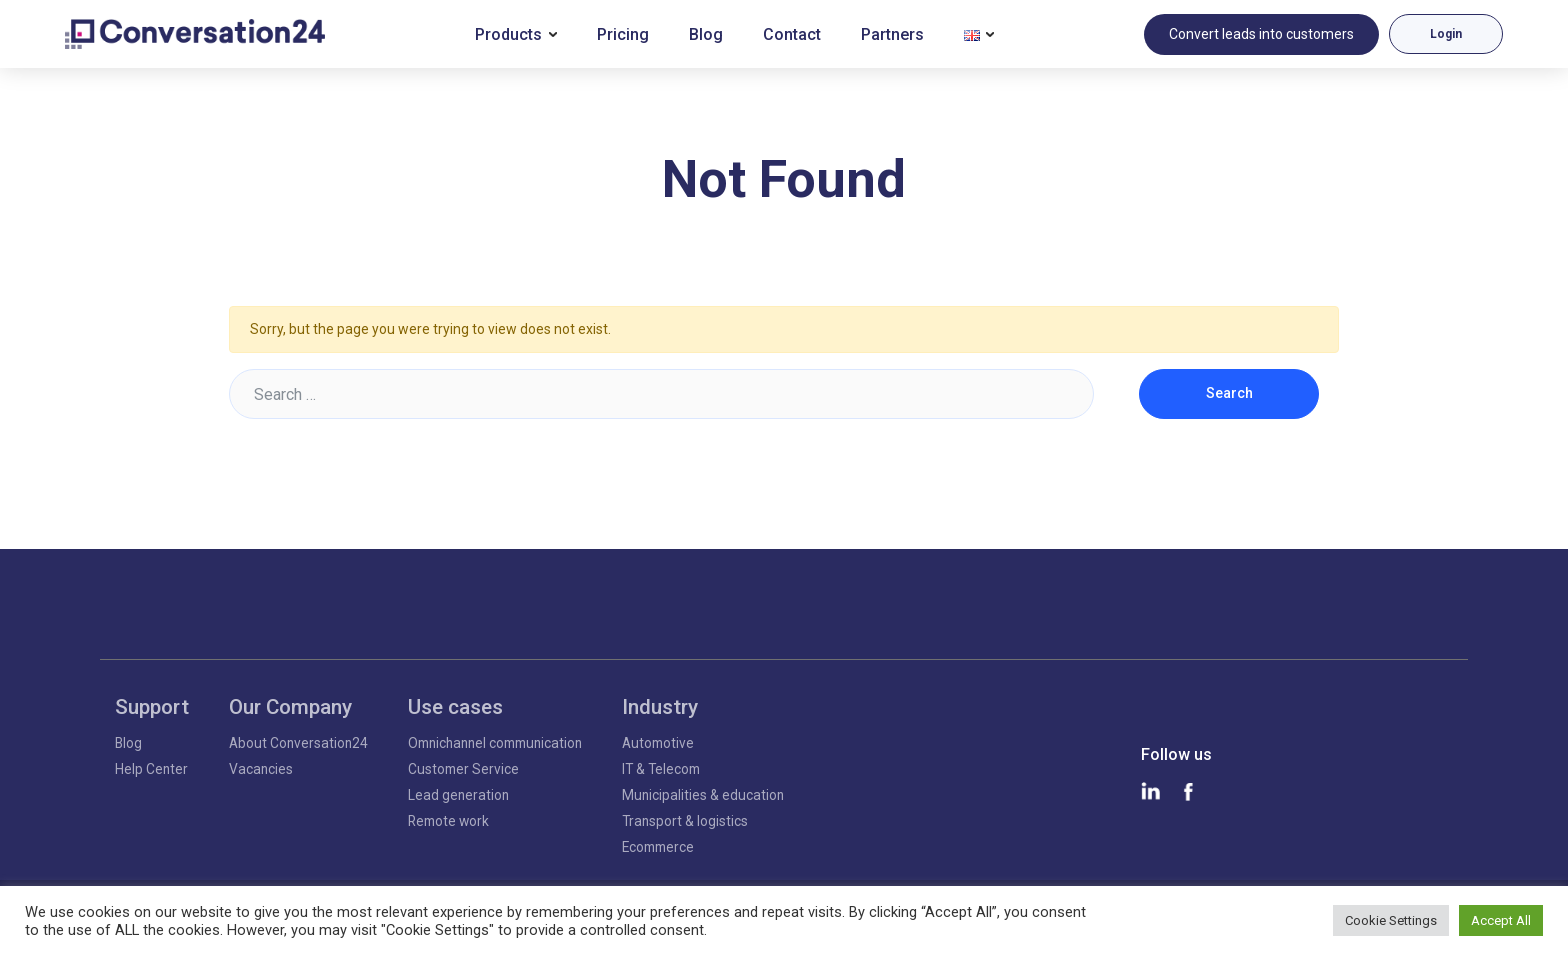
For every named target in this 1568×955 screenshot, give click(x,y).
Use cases (455, 707)
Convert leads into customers (1261, 34)
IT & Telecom (661, 769)
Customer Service (463, 769)
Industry (660, 707)
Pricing (623, 34)
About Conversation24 (298, 743)
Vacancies (261, 769)
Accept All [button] (1501, 920)
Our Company (290, 707)
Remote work (448, 821)
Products (508, 34)
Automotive (658, 743)
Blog (706, 34)
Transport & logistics (685, 821)
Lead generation (458, 795)
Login (1446, 34)
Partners (892, 34)
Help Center (151, 769)
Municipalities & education (703, 795)
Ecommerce (658, 847)
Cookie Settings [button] (1391, 920)
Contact (792, 34)
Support (152, 707)
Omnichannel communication (495, 743)
